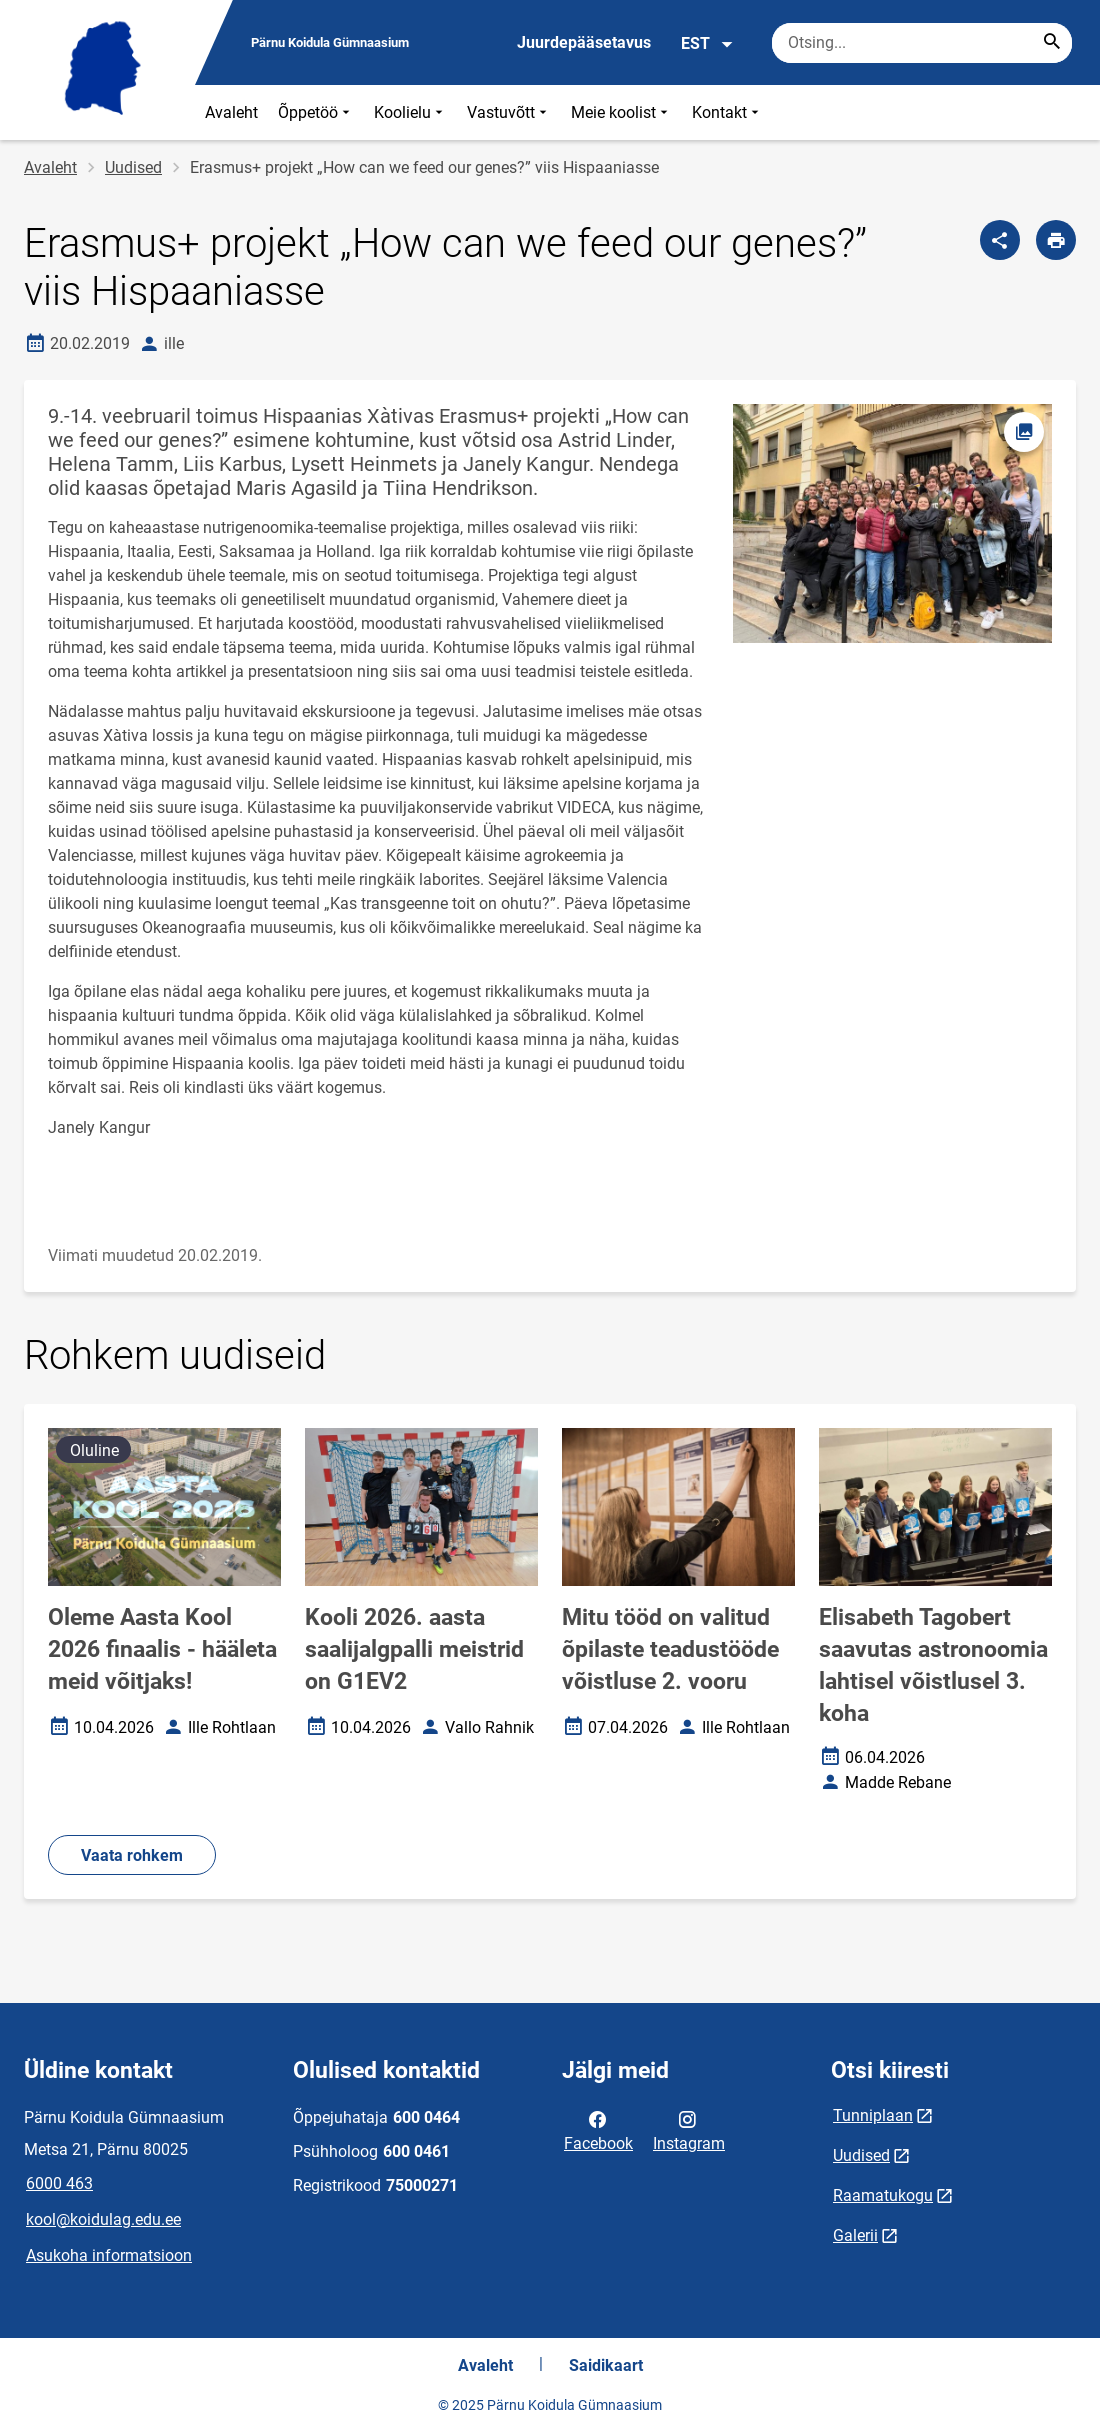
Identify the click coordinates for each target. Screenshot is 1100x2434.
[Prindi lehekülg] (1056, 240)
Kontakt (727, 112)
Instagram (689, 2130)
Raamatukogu (883, 2195)
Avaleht (231, 112)
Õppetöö (316, 112)
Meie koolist (621, 112)
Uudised (133, 167)
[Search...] (1052, 43)
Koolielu (410, 112)
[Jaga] (1000, 240)
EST (707, 44)
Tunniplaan (873, 2115)
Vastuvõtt (509, 112)
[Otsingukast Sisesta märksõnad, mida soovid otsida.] (922, 43)
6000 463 (59, 2183)
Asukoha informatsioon (109, 2255)
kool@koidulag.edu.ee (103, 2219)
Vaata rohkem (132, 1855)
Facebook (598, 2130)
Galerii (855, 2235)
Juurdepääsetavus (584, 42)
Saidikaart (606, 2365)
